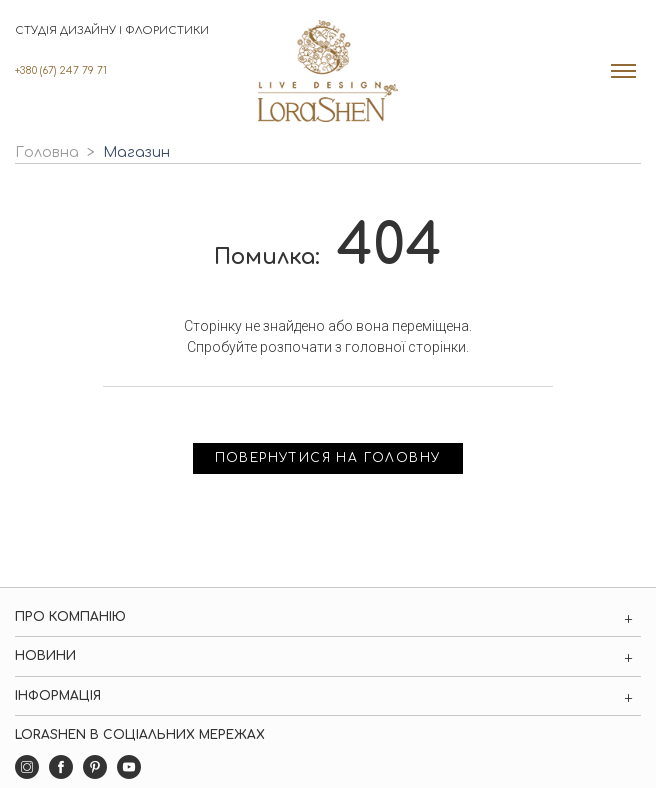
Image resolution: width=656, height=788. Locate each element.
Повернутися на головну (328, 458)
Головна (47, 152)
